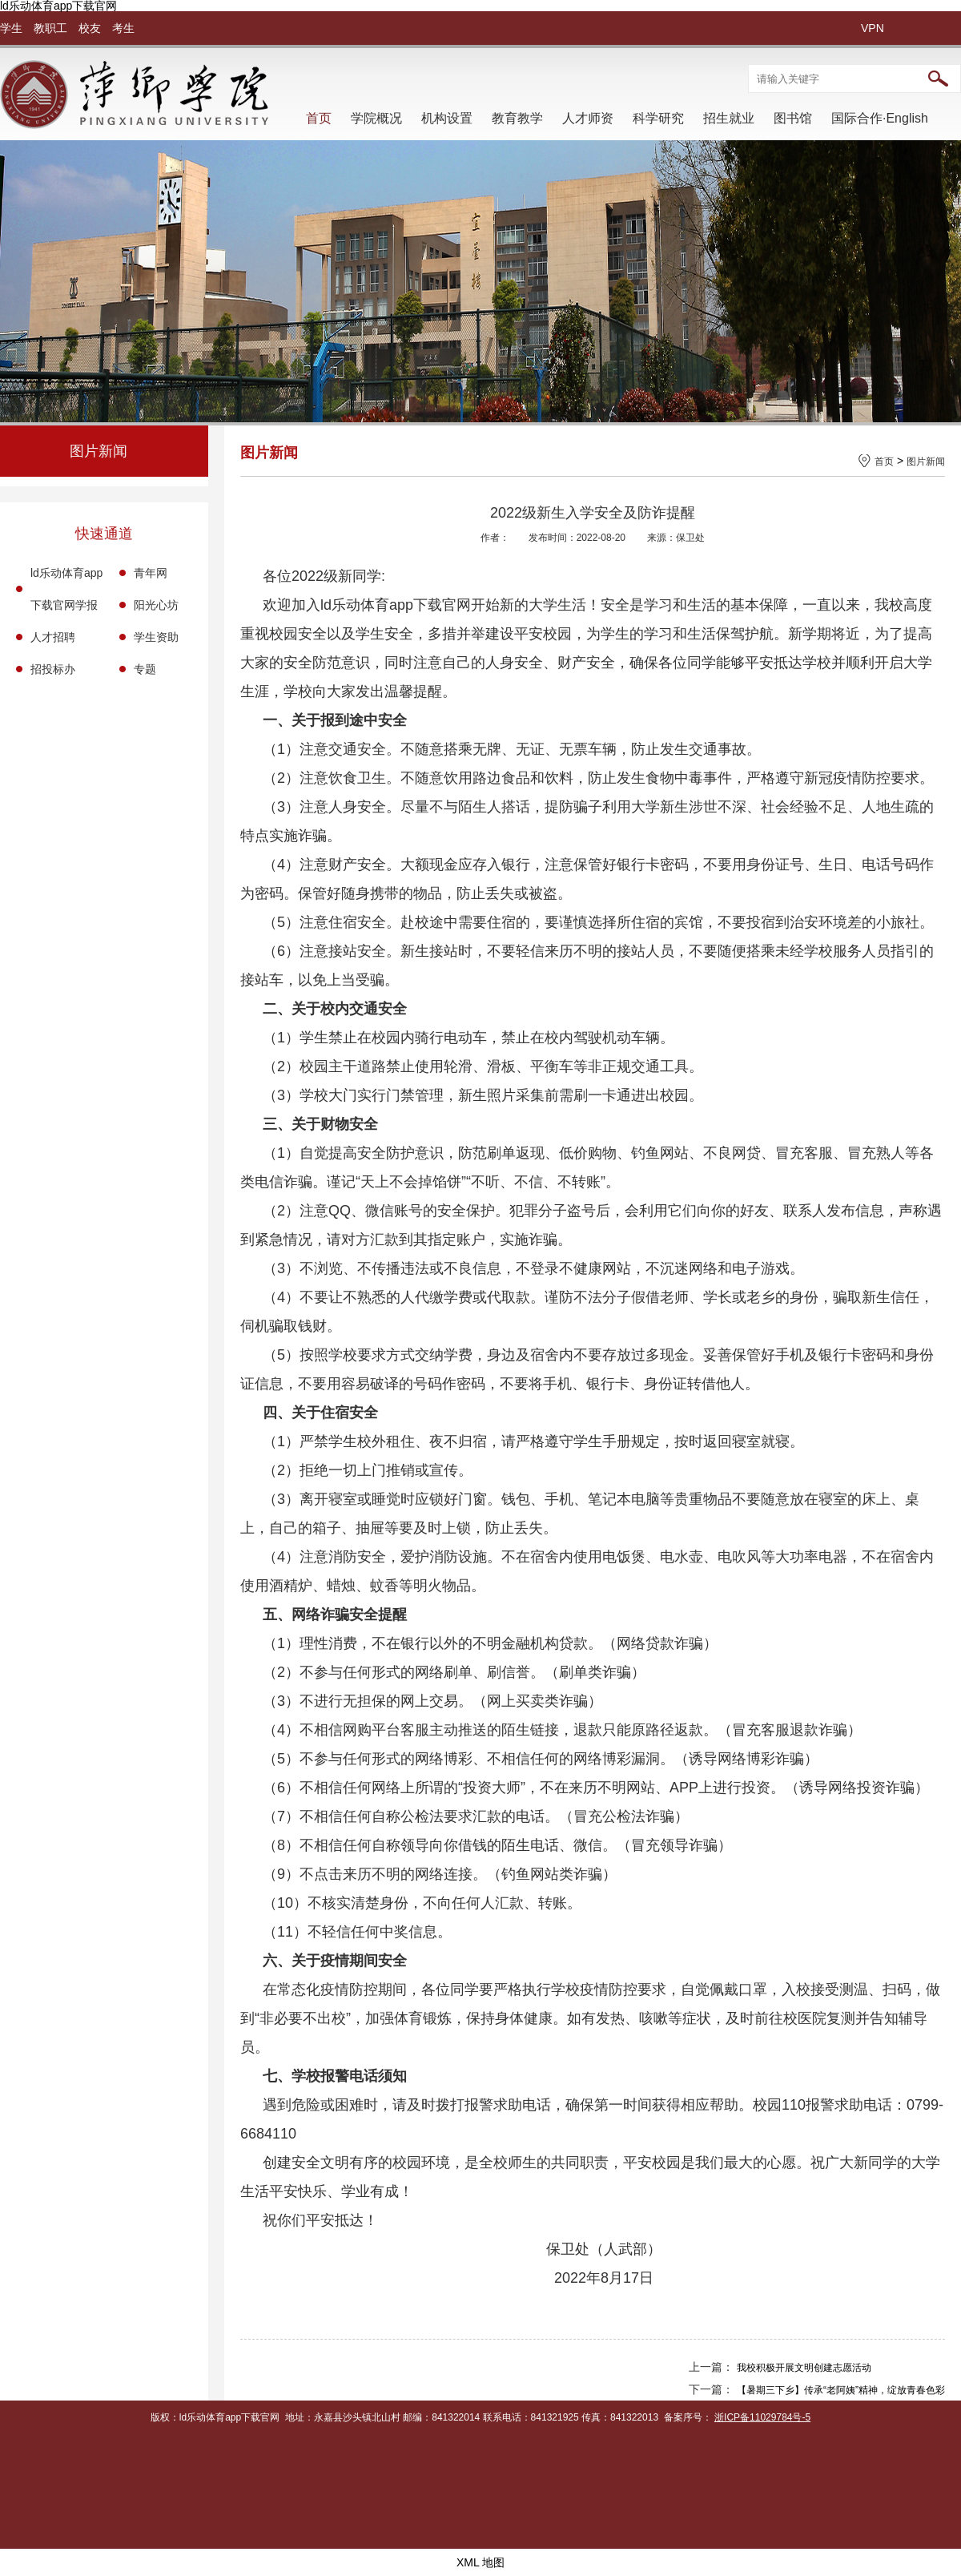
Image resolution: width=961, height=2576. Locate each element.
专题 (145, 669)
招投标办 (52, 669)
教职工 (50, 28)
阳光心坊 (156, 605)
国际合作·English (879, 118)
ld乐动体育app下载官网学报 (66, 588)
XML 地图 (480, 2562)
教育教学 (517, 118)
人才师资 (587, 118)
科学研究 (658, 118)
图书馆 (793, 118)
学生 (11, 28)
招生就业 (728, 118)
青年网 (150, 572)
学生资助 (156, 637)
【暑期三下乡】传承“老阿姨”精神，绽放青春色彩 (841, 2390)
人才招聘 (52, 637)
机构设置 (446, 118)
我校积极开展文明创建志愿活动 (804, 2367)
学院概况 (376, 118)
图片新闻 (926, 461)
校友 (89, 28)
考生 (123, 28)
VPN (872, 28)
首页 (319, 118)
